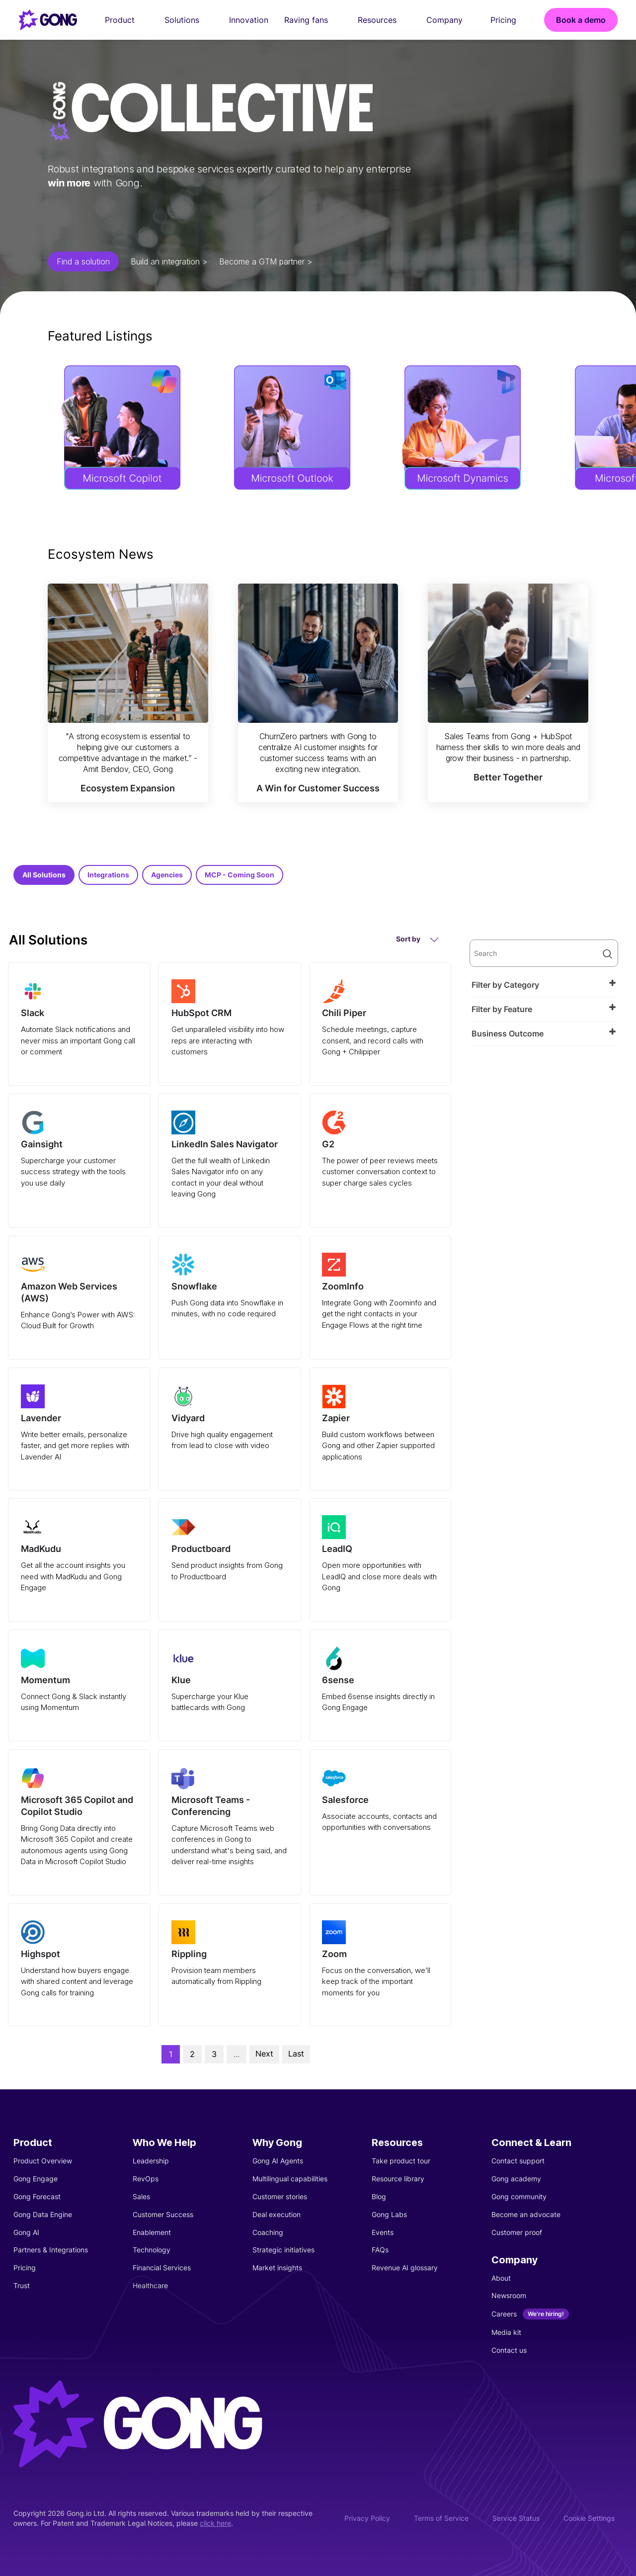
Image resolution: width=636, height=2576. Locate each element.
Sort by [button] (417, 939)
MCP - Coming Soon (239, 874)
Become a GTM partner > (265, 261)
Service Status (516, 2518)
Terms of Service (441, 2518)
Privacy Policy (367, 2518)
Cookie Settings (589, 2518)
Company (450, 20)
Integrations (108, 874)
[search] (544, 953)
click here (215, 2523)
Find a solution (83, 261)
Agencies (167, 874)
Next (264, 2054)
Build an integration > (169, 261)
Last (296, 2054)
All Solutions (44, 874)
